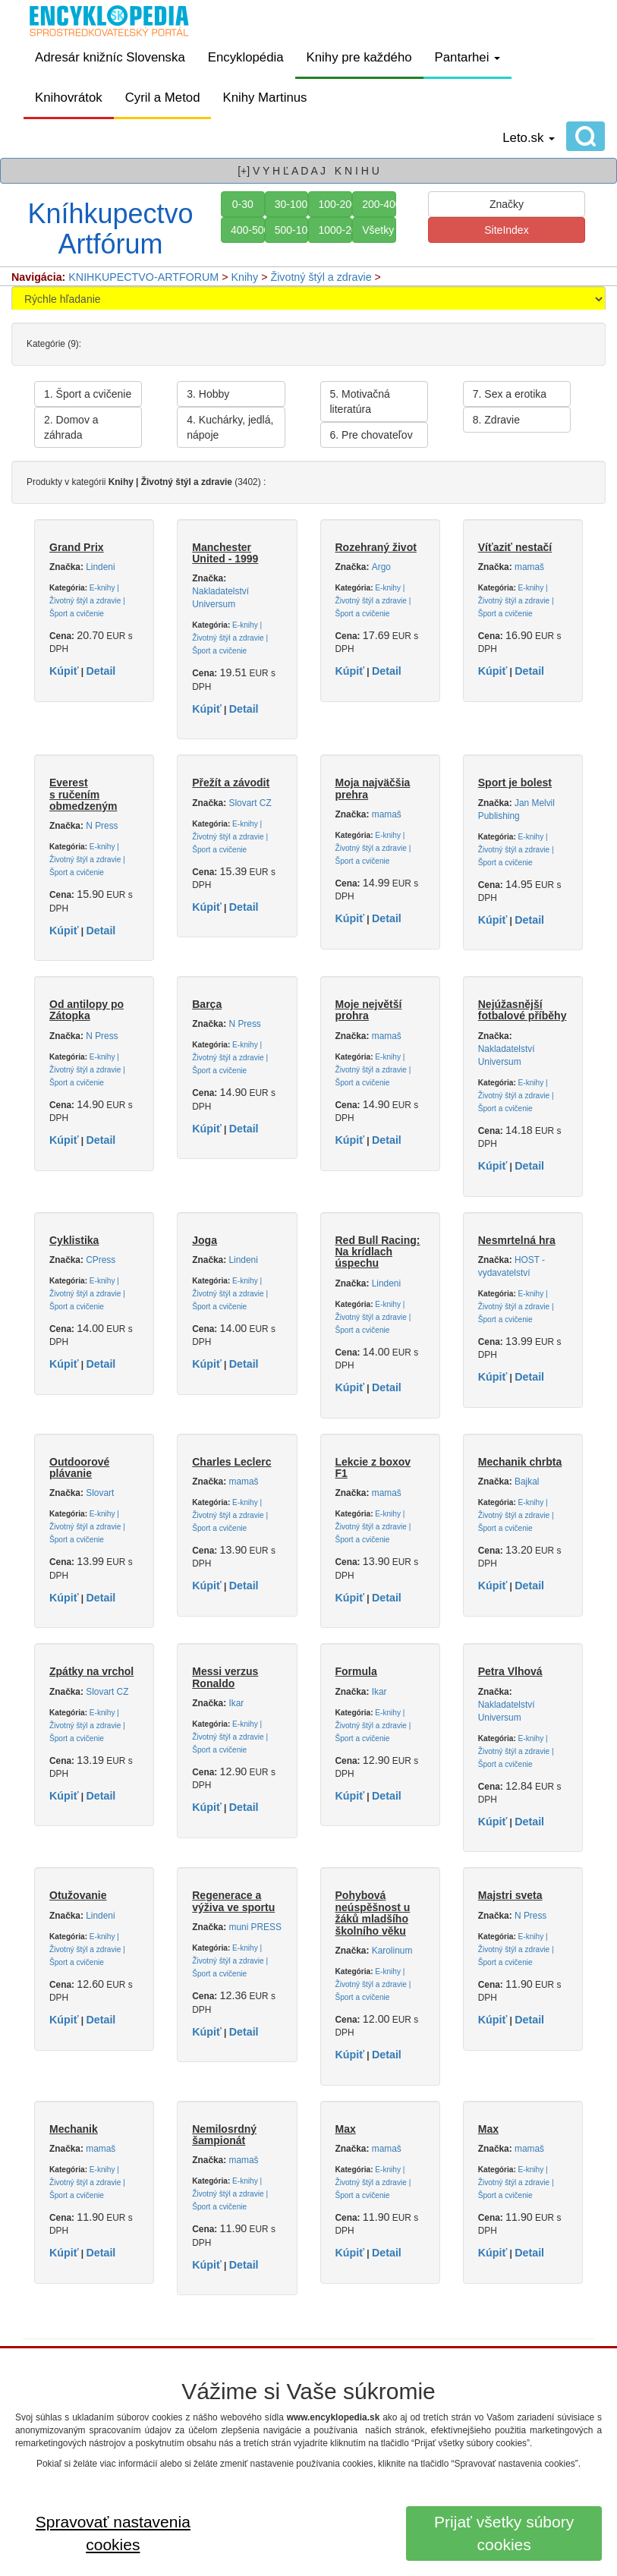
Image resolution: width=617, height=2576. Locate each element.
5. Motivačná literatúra (360, 401)
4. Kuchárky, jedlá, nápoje (230, 427)
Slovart (100, 1493)
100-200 (335, 204)
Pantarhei (468, 57)
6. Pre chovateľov (371, 435)
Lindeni (100, 567)
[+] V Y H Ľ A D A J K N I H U (308, 171)
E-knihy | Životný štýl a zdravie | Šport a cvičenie (87, 601)
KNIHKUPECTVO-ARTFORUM (143, 277)
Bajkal (527, 1481)
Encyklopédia (246, 57)
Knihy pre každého (359, 57)
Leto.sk (528, 138)
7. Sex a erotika (509, 394)
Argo (381, 567)
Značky (507, 204)
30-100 (291, 204)
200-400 (379, 204)
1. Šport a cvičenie (87, 394)
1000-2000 (335, 230)
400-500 (248, 230)
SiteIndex (506, 230)
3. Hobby (208, 394)
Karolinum (392, 1950)
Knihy (245, 277)
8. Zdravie (496, 420)
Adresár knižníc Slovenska (110, 57)
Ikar (236, 1703)
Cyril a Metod (162, 97)
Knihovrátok (68, 97)
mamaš (529, 567)
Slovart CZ (250, 803)
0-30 (242, 204)
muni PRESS (255, 1927)
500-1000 (292, 230)
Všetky (378, 230)
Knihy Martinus (264, 97)
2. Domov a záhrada (71, 427)
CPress (100, 1260)
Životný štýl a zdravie (320, 277)
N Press (102, 825)
